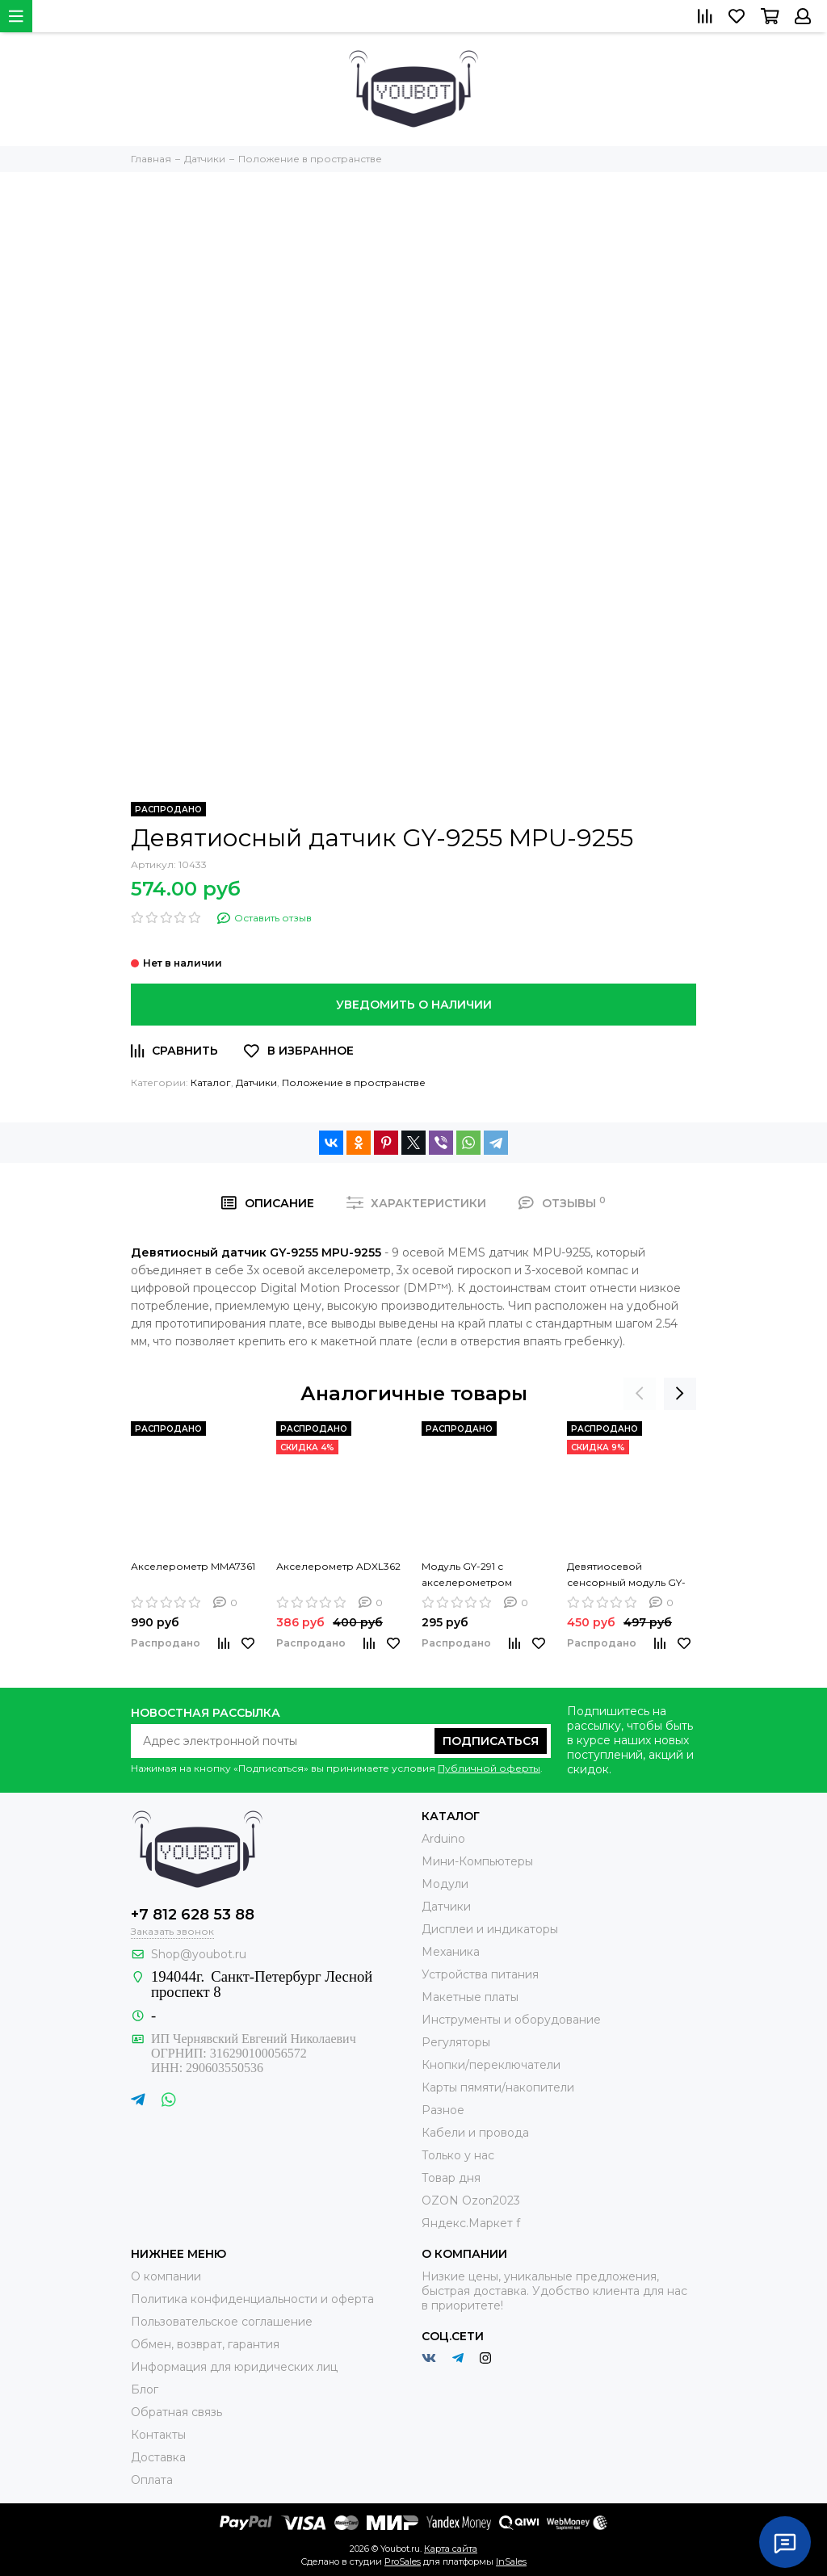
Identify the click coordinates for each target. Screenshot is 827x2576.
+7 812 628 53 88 (192, 1915)
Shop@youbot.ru (198, 1954)
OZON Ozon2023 (471, 2200)
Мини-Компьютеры (477, 1861)
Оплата (152, 2480)
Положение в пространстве (354, 1082)
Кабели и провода (475, 2132)
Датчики (256, 1082)
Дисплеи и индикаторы (490, 1929)
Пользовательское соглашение (222, 2321)
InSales (511, 2561)
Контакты (158, 2434)
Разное (443, 2110)
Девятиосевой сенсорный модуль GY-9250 (626, 1575)
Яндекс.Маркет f (471, 2223)
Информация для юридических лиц (234, 2367)
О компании (166, 2276)
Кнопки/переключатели (491, 2065)
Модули (445, 1884)
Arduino (443, 1838)
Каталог (211, 1082)
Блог (144, 2389)
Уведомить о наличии (414, 1004)
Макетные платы (470, 1997)
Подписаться (491, 1741)
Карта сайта (450, 2548)
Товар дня (451, 2178)
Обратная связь (176, 2412)
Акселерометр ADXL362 (338, 1566)
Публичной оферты (489, 1768)
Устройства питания (480, 1974)
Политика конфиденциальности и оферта (252, 2299)
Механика (451, 1952)
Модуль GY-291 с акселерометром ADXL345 (467, 1575)
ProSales (402, 2561)
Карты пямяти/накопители (498, 2087)
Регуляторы (456, 2042)
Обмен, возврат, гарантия (205, 2344)
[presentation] (639, 1394)
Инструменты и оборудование (511, 2019)
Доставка (158, 2457)
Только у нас (458, 2155)
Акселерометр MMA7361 (193, 1566)
